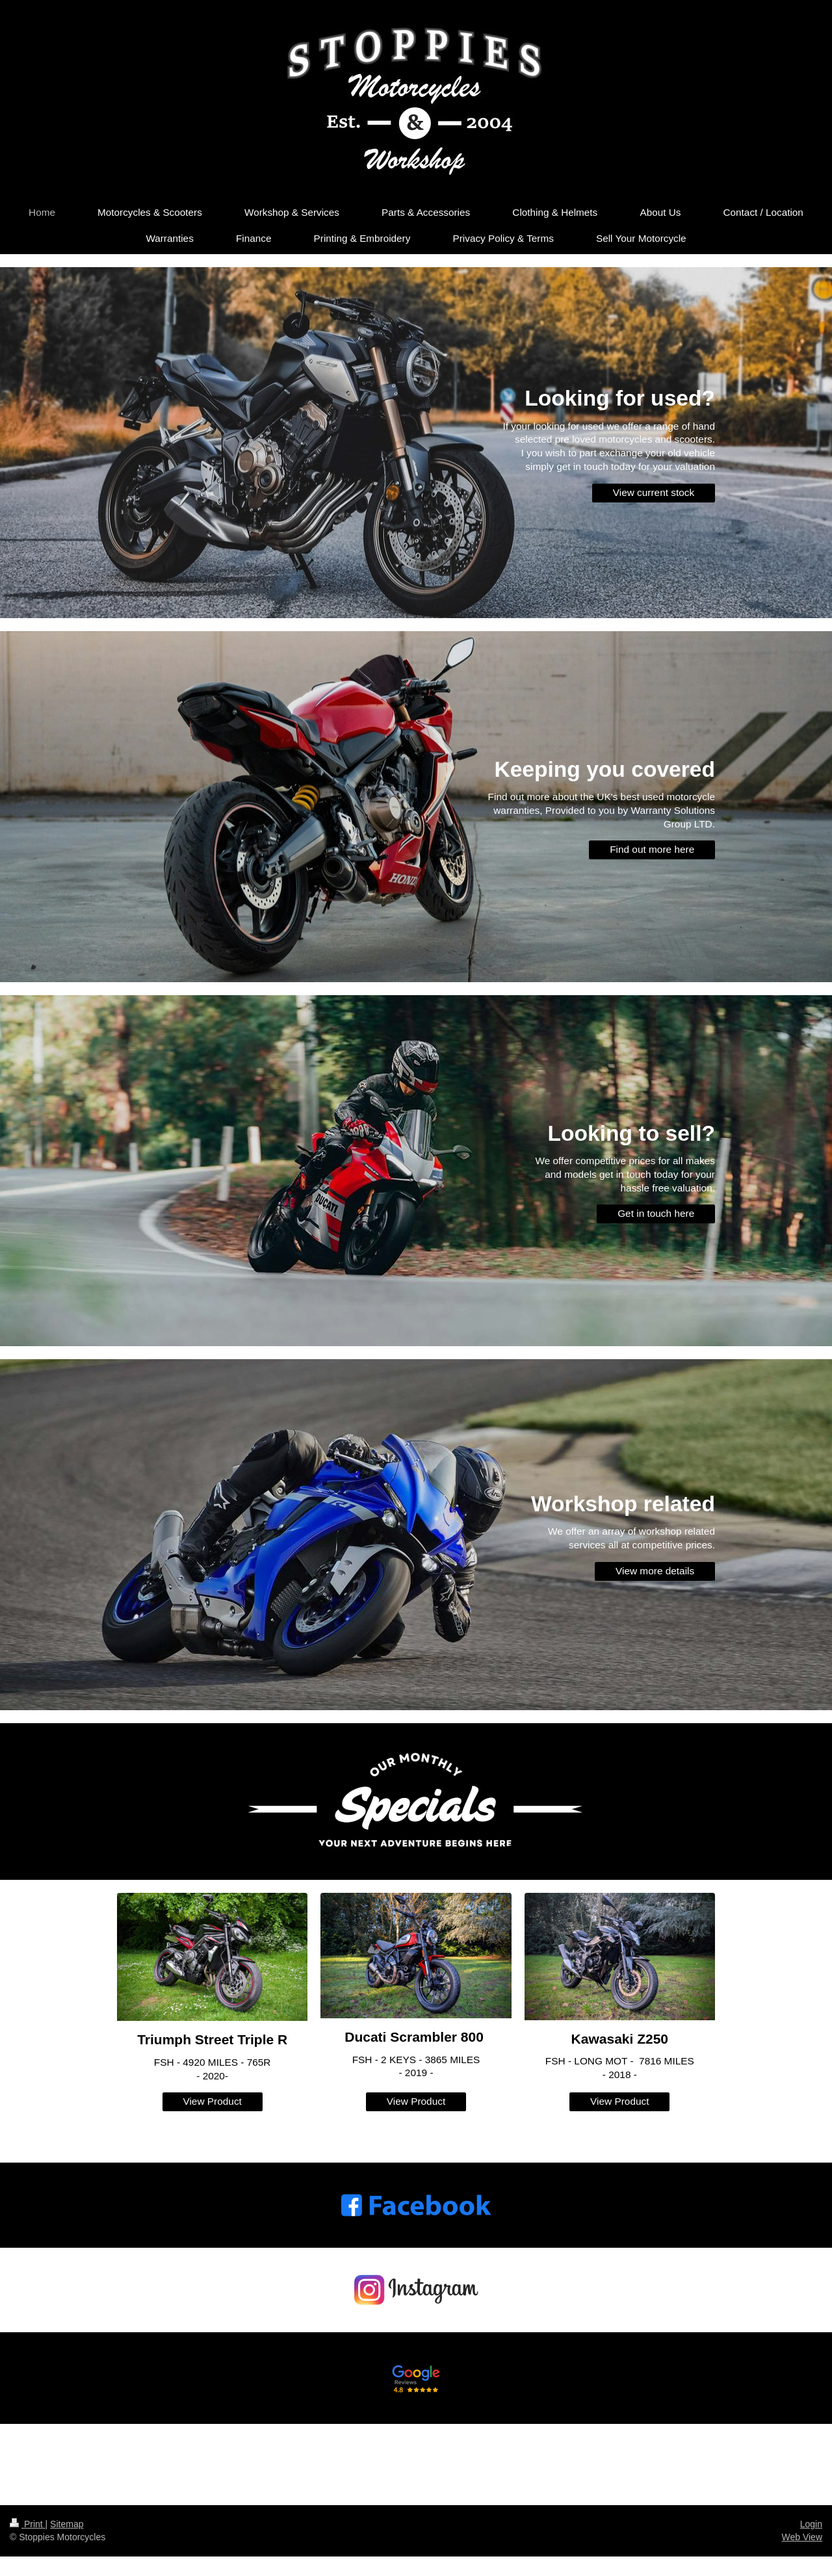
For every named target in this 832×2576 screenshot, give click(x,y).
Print (28, 2524)
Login (811, 2524)
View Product (212, 2101)
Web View (801, 2537)
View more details (655, 1570)
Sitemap (66, 2524)
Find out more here (652, 849)
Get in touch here (656, 1213)
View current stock (653, 492)
